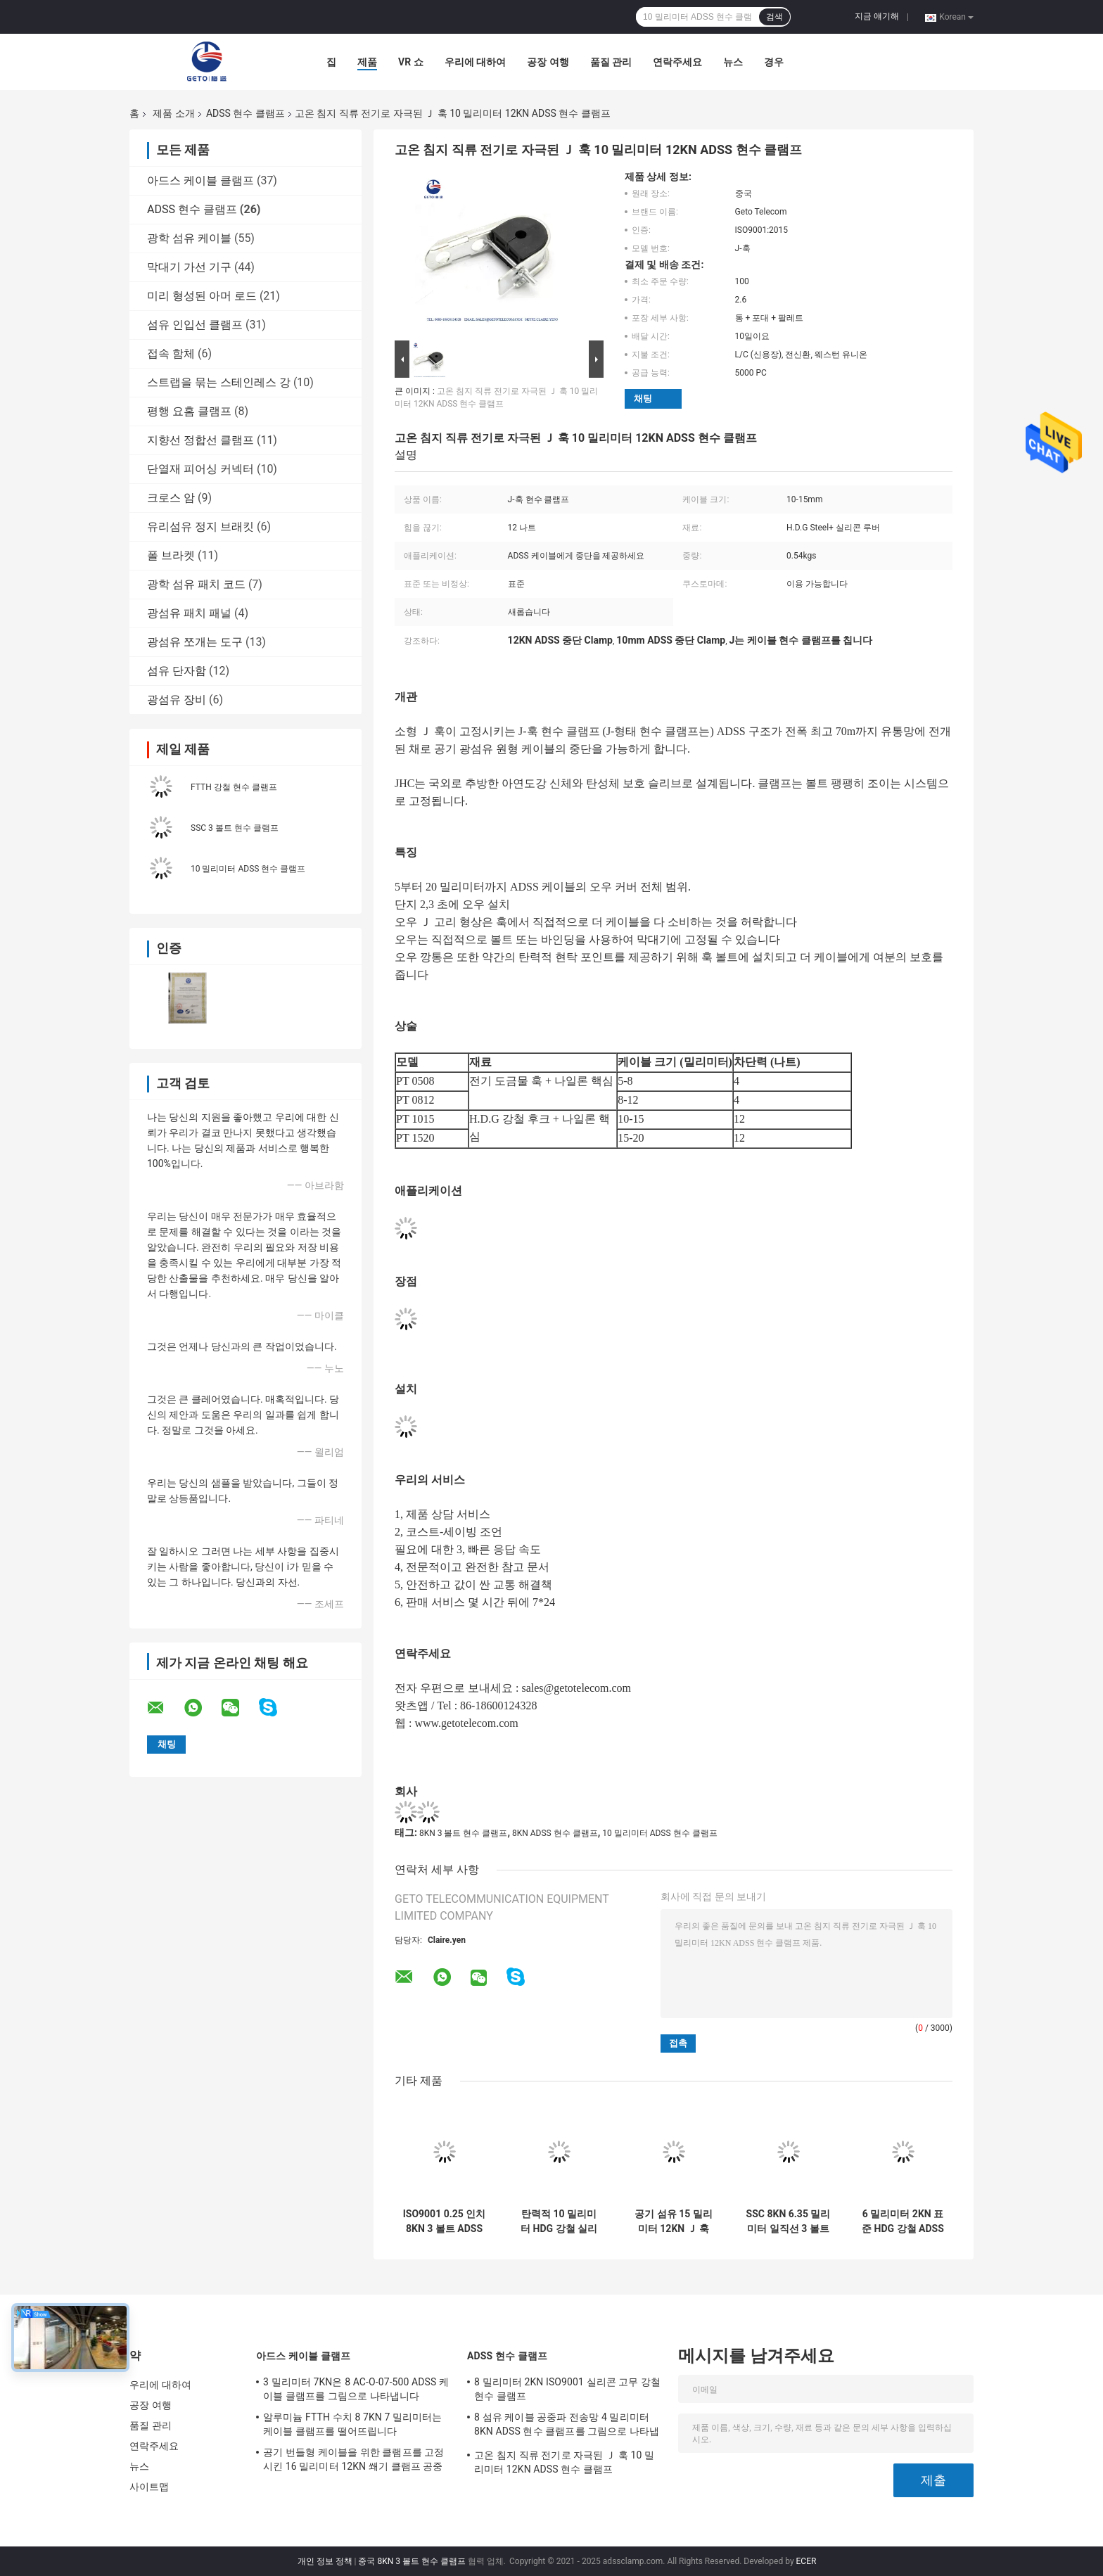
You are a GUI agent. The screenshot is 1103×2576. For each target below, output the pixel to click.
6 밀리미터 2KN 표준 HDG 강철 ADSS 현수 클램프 (903, 2221)
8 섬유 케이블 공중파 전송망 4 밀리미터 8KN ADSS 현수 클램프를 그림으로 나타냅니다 (566, 2426)
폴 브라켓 (171, 555)
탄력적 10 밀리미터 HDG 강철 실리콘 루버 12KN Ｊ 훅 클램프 (559, 2221)
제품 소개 (173, 113)
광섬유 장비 (176, 699)
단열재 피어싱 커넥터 (200, 469)
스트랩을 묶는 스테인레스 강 (219, 382)
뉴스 (733, 62)
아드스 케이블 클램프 (200, 180)
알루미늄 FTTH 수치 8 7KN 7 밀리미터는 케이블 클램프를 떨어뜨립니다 (352, 2424)
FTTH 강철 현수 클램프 (234, 787)
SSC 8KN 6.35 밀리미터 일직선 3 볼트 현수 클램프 (788, 2221)
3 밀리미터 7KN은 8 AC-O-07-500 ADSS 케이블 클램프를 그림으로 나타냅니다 (356, 2389)
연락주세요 (677, 62)
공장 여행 (547, 62)
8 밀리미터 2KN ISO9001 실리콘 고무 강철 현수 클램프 (567, 2389)
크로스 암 (171, 497)
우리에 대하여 (475, 62)
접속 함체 (171, 353)
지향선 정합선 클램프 (200, 440)
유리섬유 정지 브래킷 (200, 526)
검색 (774, 17)
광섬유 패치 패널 (189, 613)
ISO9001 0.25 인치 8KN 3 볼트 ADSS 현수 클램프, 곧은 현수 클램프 (444, 2221)
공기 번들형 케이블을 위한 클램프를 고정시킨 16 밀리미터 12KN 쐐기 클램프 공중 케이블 (354, 2461)
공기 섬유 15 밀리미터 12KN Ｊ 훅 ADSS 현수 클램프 (673, 2221)
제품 (367, 62)
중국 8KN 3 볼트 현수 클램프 (411, 2561)
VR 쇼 (410, 62)
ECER (806, 2561)
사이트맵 (149, 2486)
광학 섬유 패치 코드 (196, 584)
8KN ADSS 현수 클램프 (555, 1833)
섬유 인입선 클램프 (195, 324)
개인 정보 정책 (325, 2561)
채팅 (643, 398)
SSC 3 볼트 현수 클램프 (235, 828)
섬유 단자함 (176, 670)
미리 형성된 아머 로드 (202, 295)
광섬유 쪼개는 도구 (195, 642)
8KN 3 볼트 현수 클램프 (463, 1833)
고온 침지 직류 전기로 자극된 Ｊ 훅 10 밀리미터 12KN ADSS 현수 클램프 (564, 2462)
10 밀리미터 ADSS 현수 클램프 (248, 869)
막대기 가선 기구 (189, 267)
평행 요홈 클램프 (189, 411)
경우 (774, 62)
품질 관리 (611, 62)
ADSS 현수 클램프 (245, 113)
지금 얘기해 (877, 16)
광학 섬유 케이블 (189, 238)
